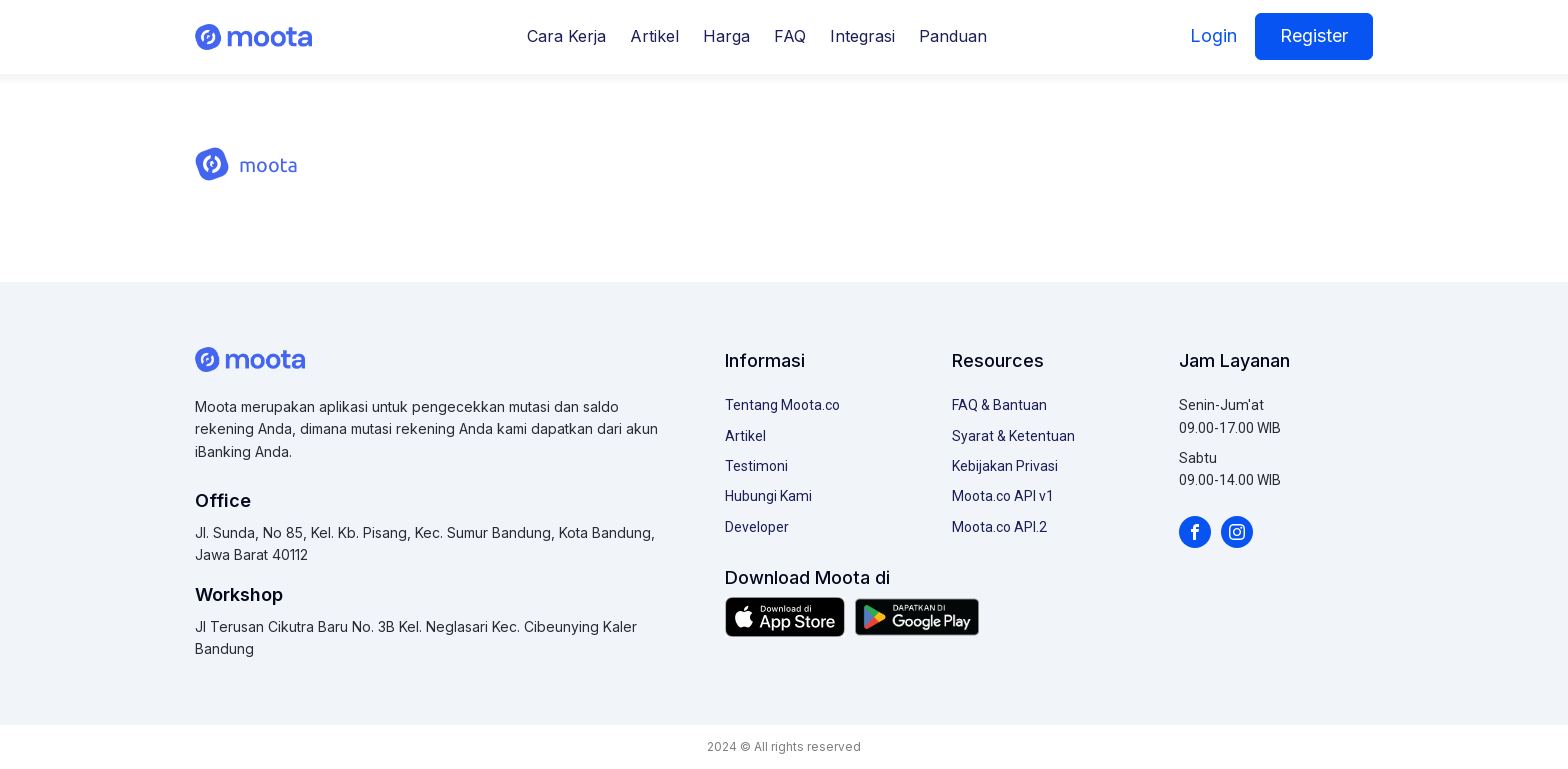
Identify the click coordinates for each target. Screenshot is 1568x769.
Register (1314, 35)
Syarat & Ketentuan (1013, 436)
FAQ (790, 36)
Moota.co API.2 (999, 527)
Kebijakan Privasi (1005, 466)
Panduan (953, 36)
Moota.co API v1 (1003, 496)
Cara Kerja (566, 36)
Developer (757, 527)
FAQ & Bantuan (999, 405)
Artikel (654, 36)
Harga (726, 36)
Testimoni (756, 466)
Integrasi (862, 36)
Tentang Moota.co (782, 405)
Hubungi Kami (768, 496)
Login (1213, 35)
